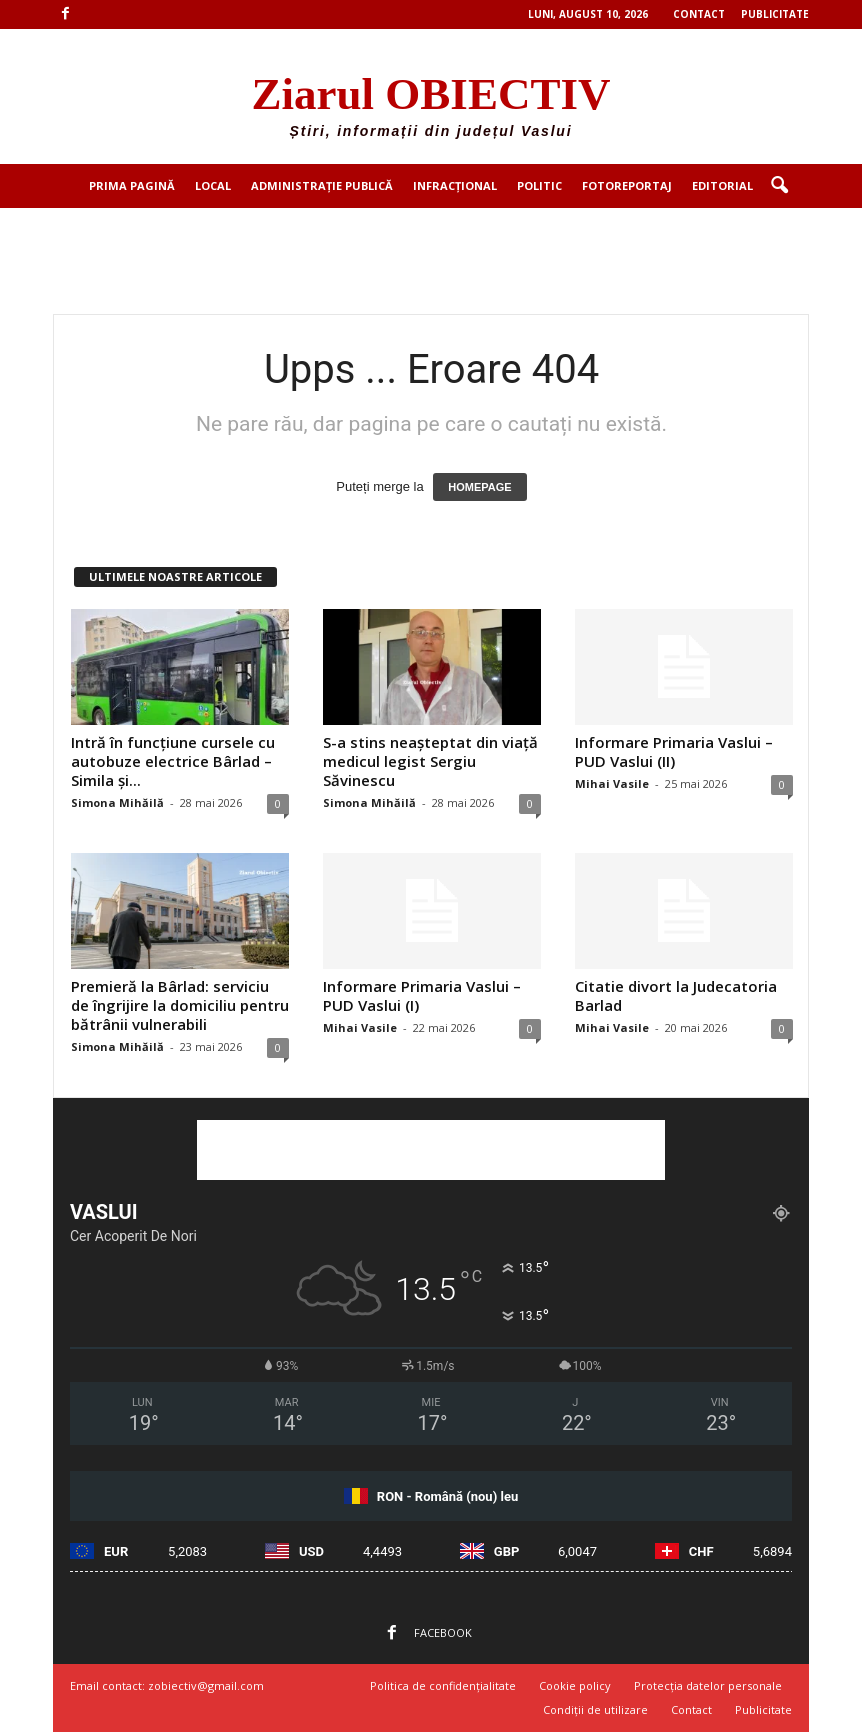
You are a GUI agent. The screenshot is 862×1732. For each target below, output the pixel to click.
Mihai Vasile (612, 783)
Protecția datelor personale (708, 1685)
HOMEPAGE (479, 487)
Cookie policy (575, 1685)
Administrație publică (322, 185)
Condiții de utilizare (595, 1709)
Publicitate (775, 14)
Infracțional (455, 185)
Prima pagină (132, 185)
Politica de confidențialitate (443, 1685)
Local (213, 185)
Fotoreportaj (627, 185)
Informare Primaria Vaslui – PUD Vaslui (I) (422, 995)
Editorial (722, 185)
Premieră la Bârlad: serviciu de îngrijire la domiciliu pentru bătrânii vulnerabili (180, 1005)
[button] (779, 186)
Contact (699, 14)
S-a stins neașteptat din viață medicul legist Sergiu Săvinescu (430, 761)
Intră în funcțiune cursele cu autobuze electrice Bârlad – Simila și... (173, 761)
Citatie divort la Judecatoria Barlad (676, 995)
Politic (539, 185)
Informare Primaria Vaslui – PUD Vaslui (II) (674, 751)
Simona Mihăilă (117, 802)
